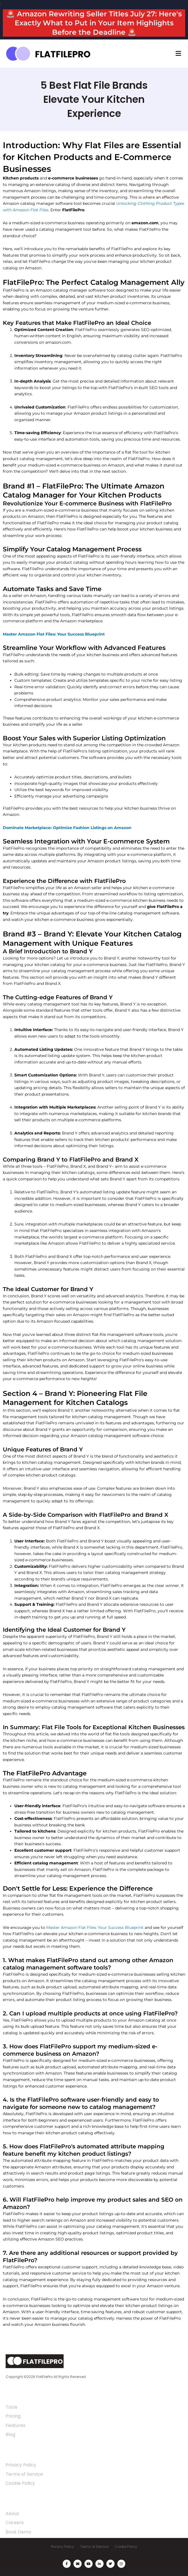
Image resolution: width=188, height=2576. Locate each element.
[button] (178, 53)
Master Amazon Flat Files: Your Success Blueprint (95, 1927)
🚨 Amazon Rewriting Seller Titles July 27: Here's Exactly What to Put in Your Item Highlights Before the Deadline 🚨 (94, 23)
